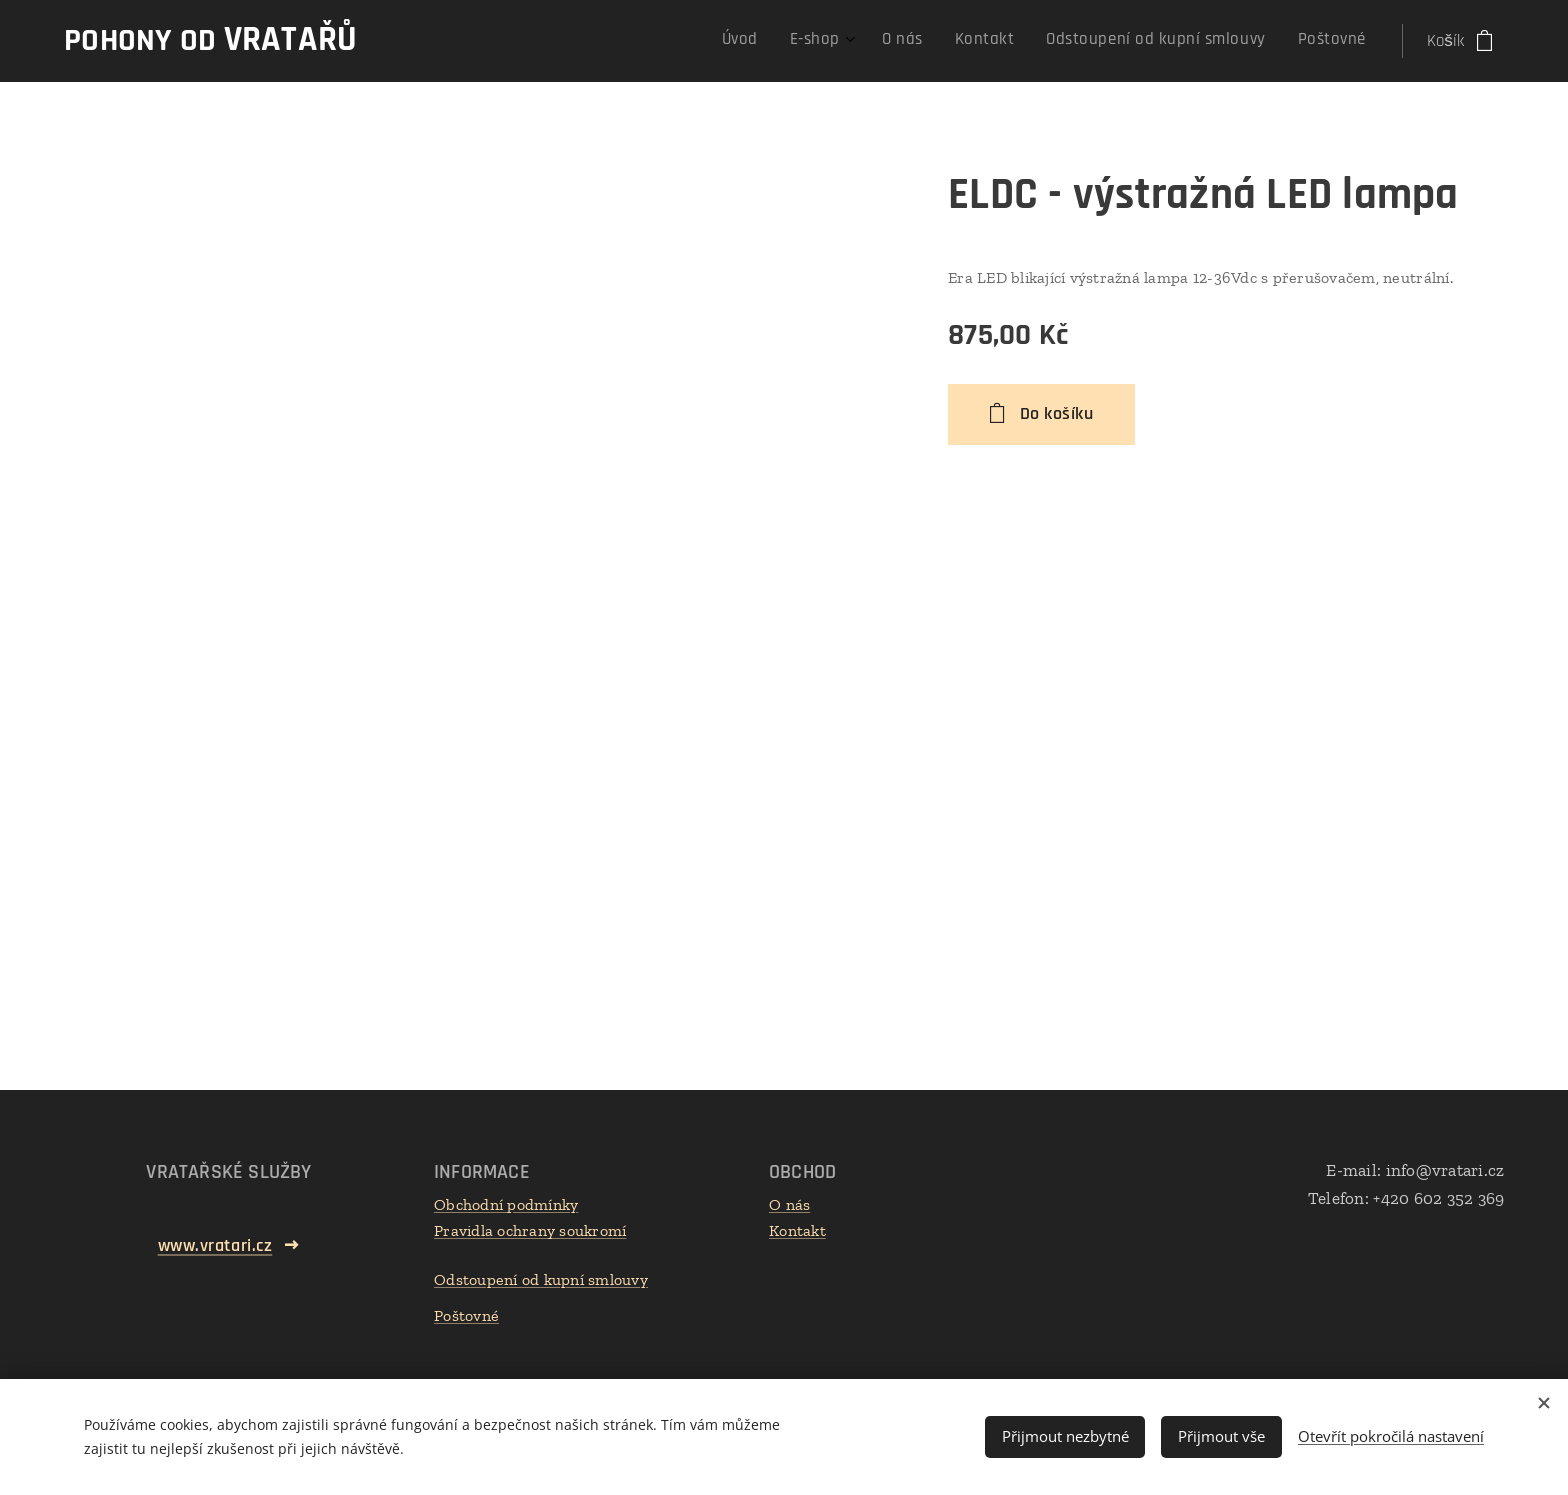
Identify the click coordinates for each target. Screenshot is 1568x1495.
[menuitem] (1187, 41)
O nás (789, 1204)
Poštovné (466, 1315)
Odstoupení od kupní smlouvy (541, 1279)
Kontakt (797, 1230)
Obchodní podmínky (506, 1204)
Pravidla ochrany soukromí (530, 1230)
